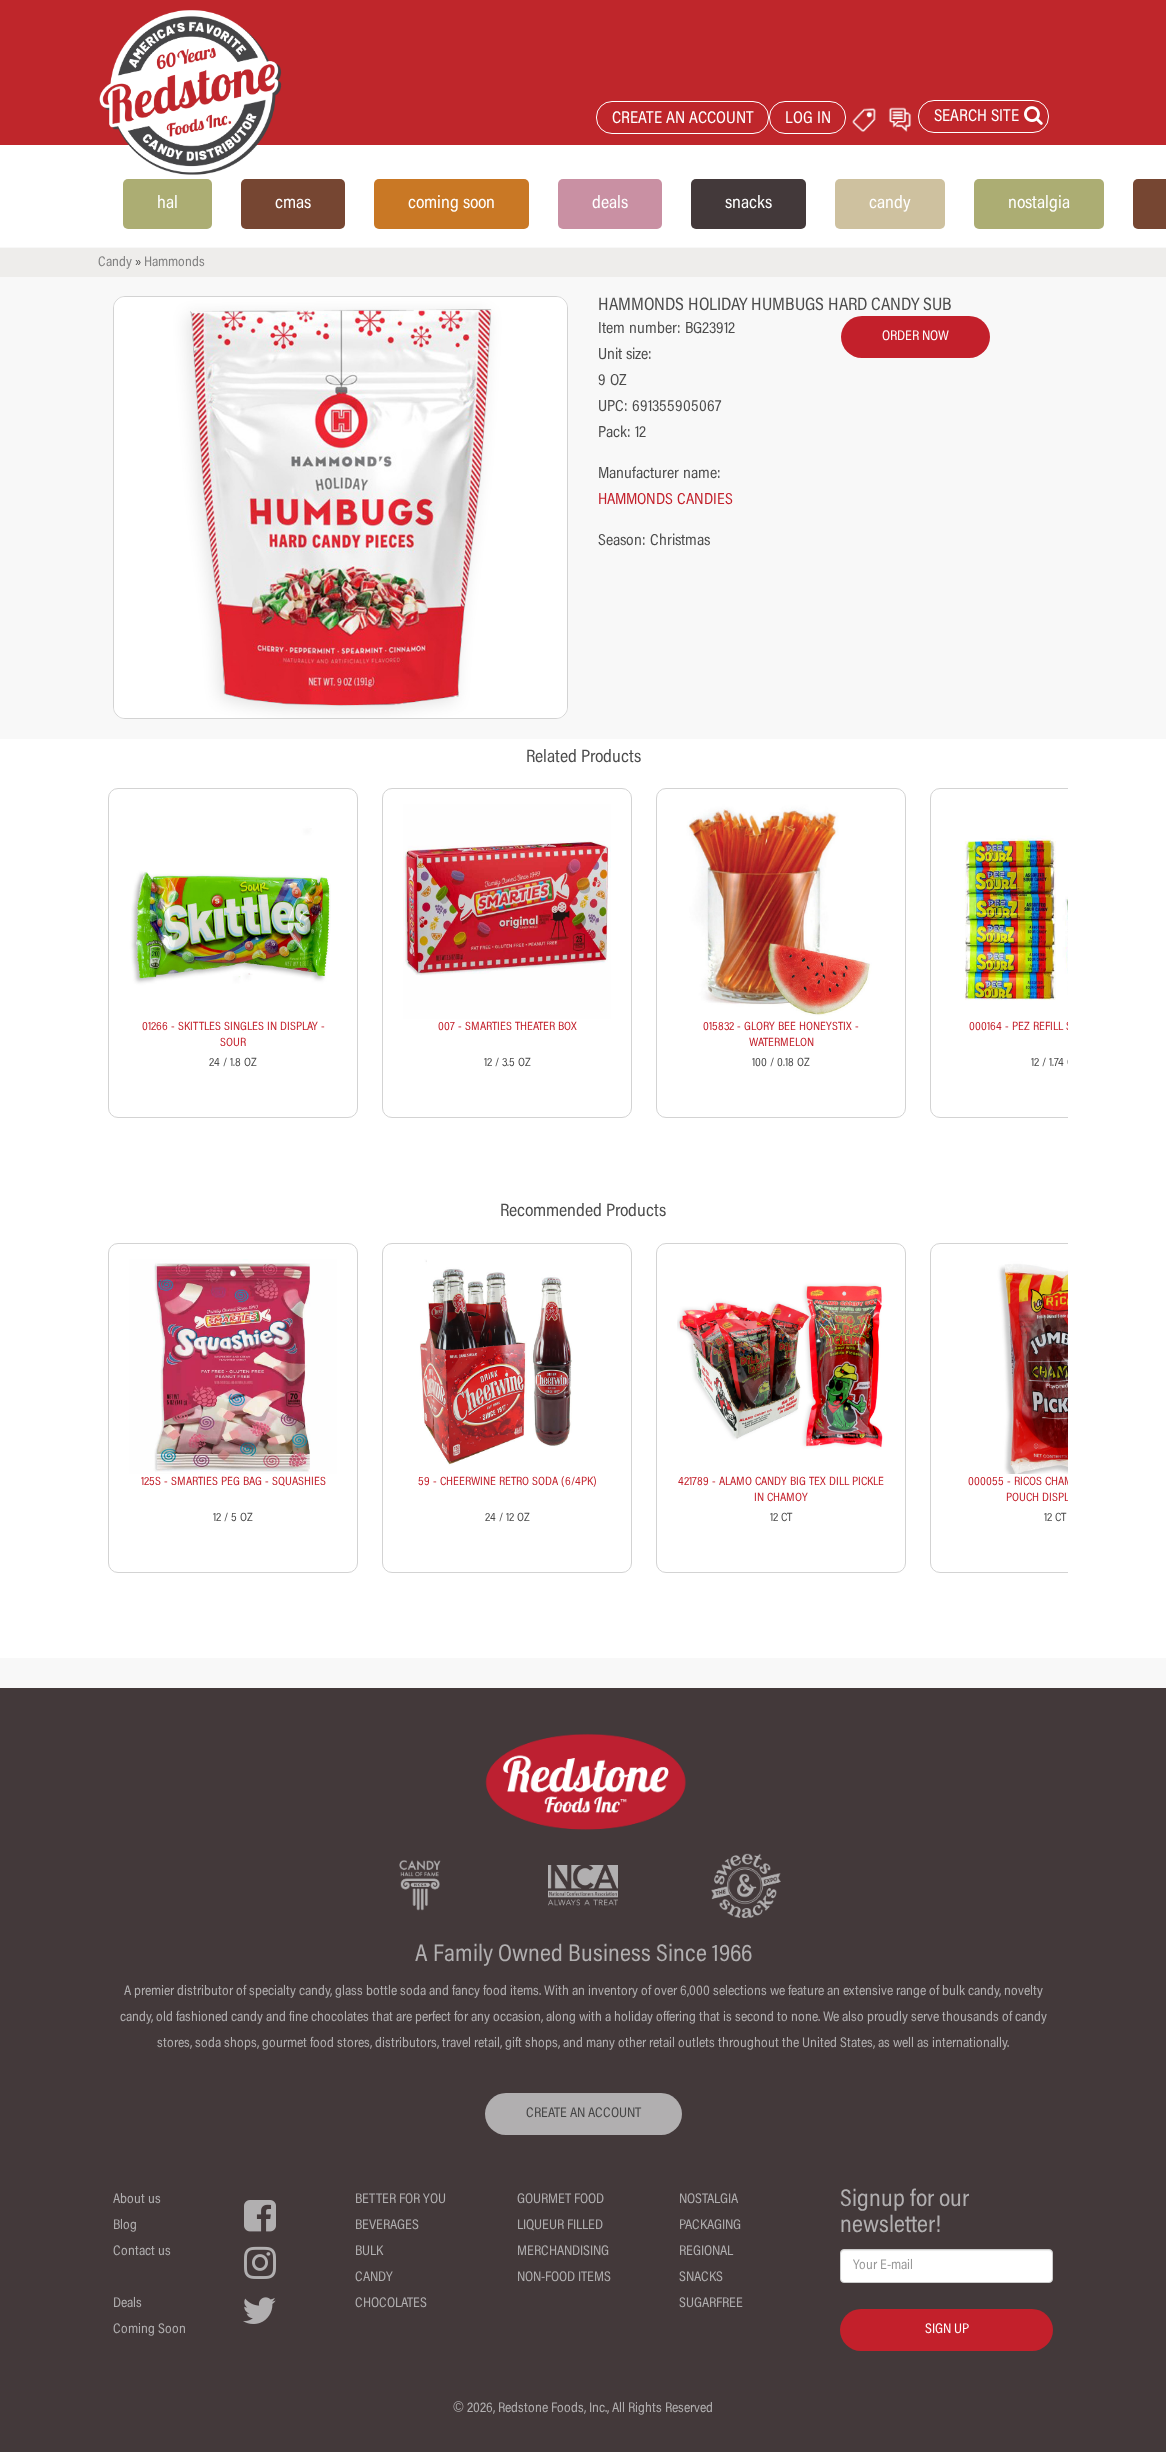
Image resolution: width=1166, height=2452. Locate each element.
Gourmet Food (560, 2200)
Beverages (387, 2226)
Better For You (400, 2200)
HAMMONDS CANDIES (665, 500)
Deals (127, 2304)
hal (167, 204)
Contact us (142, 2252)
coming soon (451, 204)
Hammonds (174, 263)
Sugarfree (711, 2304)
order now (915, 337)
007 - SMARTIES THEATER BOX (507, 1027)
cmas (293, 204)
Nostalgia (708, 2200)
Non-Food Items (564, 2278)
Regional (706, 2252)
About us (137, 2200)
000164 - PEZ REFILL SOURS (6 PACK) (1055, 1027)
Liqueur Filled (560, 2226)
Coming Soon (149, 2330)
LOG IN (808, 119)
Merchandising (563, 2252)
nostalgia (1039, 204)
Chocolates (391, 2304)
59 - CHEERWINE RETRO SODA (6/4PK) (507, 1482)
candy (890, 204)
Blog (125, 2226)
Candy (115, 263)
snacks (748, 204)
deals (610, 204)
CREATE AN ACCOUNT (683, 119)
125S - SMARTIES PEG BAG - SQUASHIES (233, 1482)
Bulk (369, 2252)
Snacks (701, 2278)
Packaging (710, 2226)
